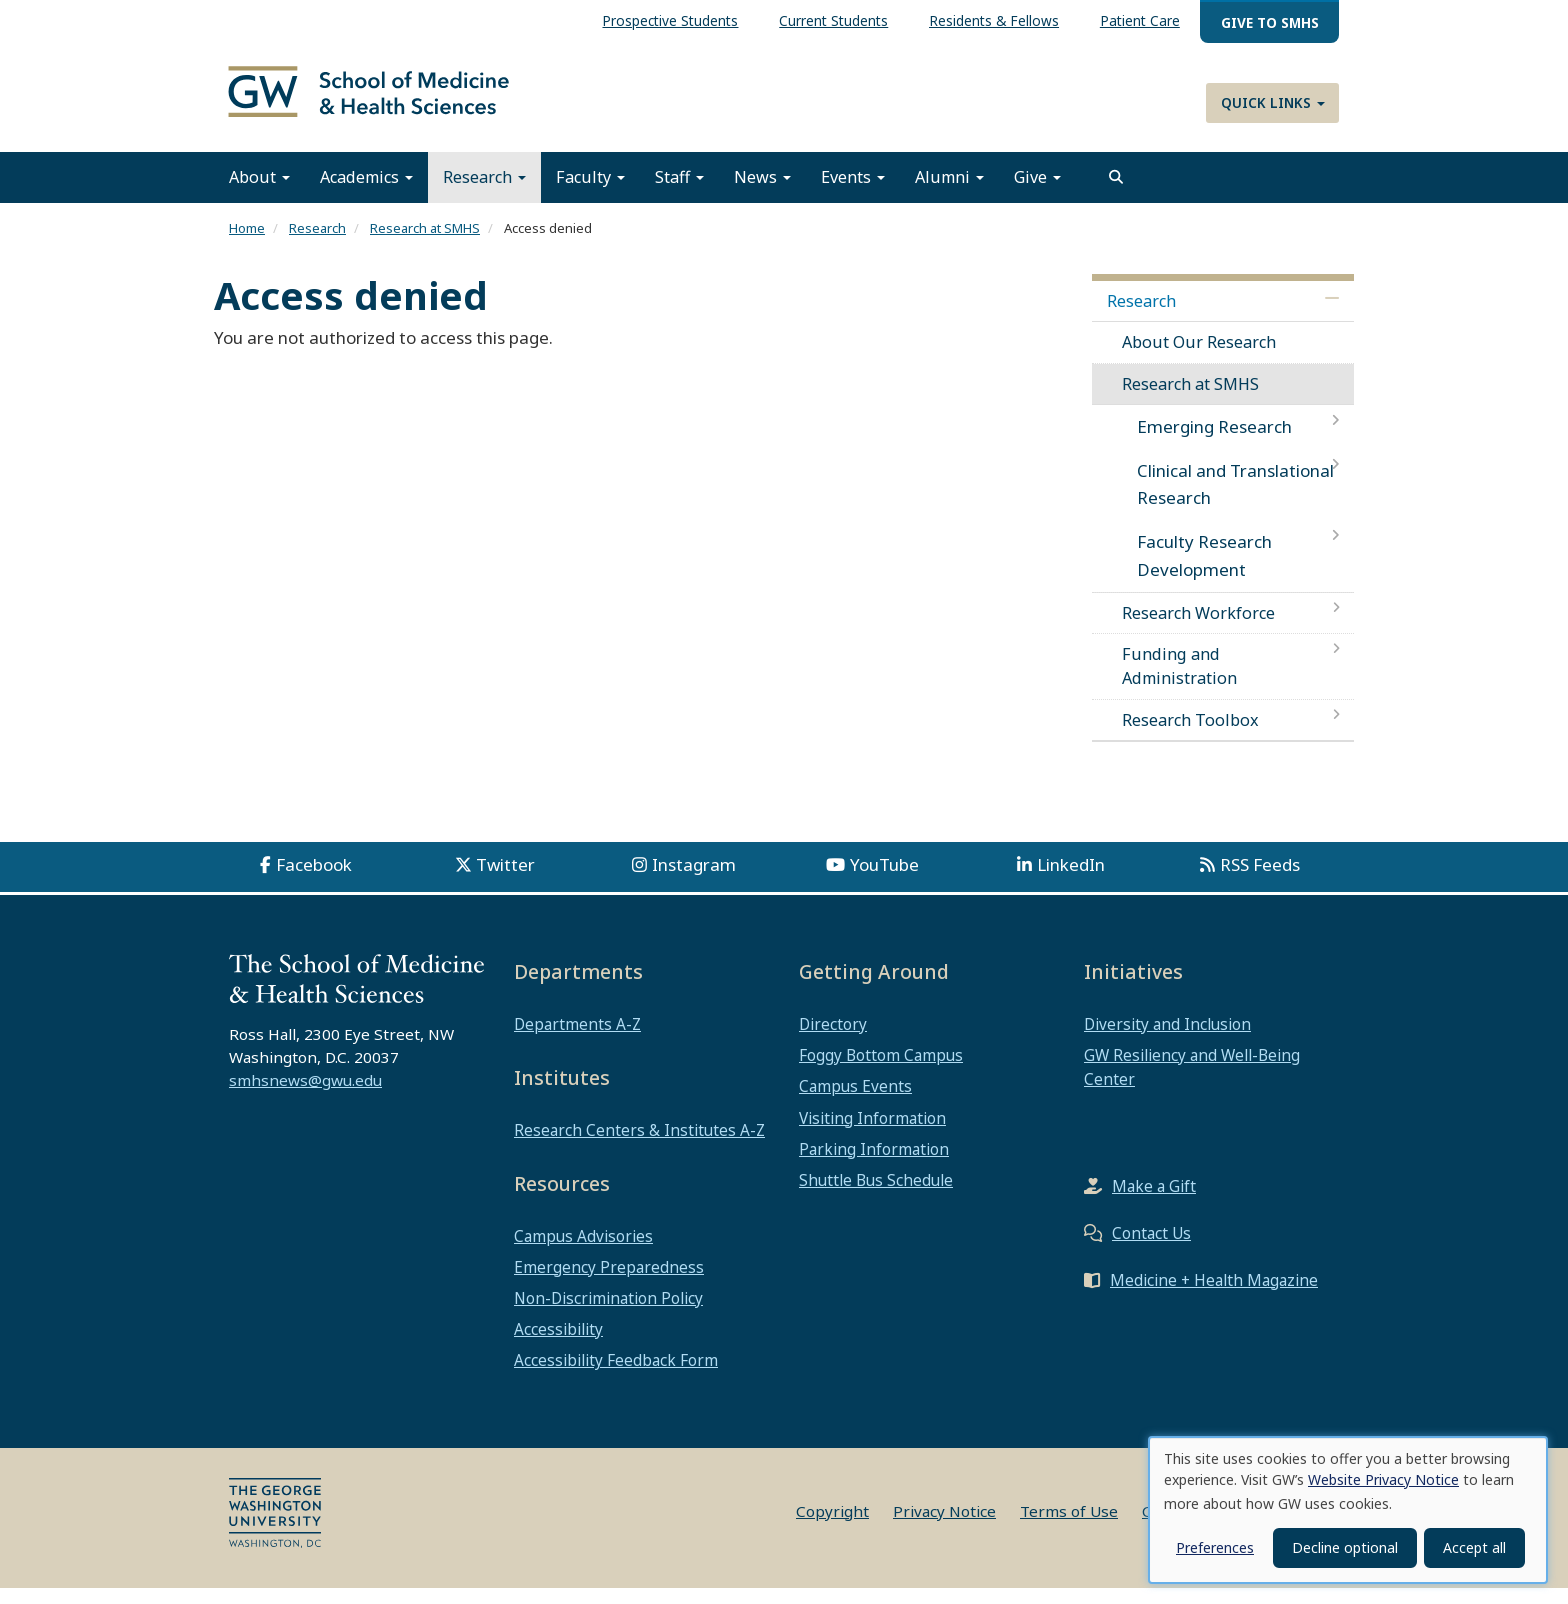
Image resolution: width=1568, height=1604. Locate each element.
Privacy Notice (944, 1527)
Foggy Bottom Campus (881, 1071)
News (762, 193)
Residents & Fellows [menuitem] (994, 20)
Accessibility (558, 1345)
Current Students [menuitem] (833, 20)
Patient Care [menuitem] (1140, 20)
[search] (1116, 193)
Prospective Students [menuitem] (670, 20)
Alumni (949, 193)
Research (484, 193)
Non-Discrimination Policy (608, 1314)
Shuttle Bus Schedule (876, 1196)
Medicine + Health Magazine (1214, 1296)
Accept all (1474, 1547)
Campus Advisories (583, 1252)
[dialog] (1348, 1510)
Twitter (505, 880)
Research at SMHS (425, 244)
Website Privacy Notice (1383, 1479)
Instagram (694, 880)
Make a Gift (1154, 1202)
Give (1037, 193)
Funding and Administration (1179, 682)
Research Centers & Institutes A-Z (639, 1146)
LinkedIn (1071, 880)
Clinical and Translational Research (1235, 500)
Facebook (314, 880)
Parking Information (874, 1165)
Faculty (590, 193)
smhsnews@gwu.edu (305, 1096)
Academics (366, 193)
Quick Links (1273, 102)
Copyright (832, 1527)
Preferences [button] (1215, 1547)
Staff (679, 193)
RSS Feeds (1260, 880)
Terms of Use (1069, 1527)
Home (247, 244)
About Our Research (1199, 358)
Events (853, 193)
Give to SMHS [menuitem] (1270, 22)
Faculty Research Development (1204, 571)
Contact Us (1151, 1249)
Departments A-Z (577, 1040)
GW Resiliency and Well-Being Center (1192, 1083)
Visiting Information (872, 1134)
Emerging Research (1214, 442)
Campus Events (855, 1102)
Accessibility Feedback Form (616, 1376)
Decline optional (1345, 1547)
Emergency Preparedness (609, 1283)
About (259, 193)
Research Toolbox (1190, 735)
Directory (833, 1040)
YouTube (884, 880)
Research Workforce (1198, 629)
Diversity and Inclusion (1167, 1040)
